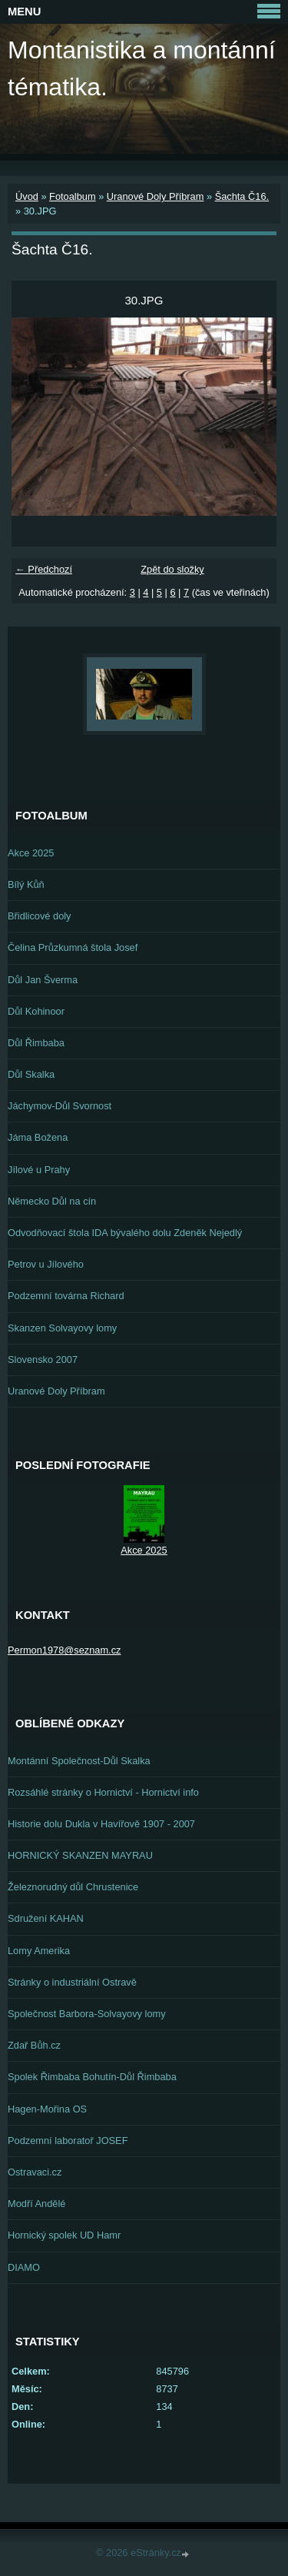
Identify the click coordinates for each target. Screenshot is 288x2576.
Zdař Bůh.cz (34, 2045)
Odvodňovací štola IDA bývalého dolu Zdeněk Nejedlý (125, 1232)
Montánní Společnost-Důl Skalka (79, 1761)
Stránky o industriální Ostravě (72, 1982)
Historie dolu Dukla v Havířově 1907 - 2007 (101, 1824)
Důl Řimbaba (36, 1043)
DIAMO (24, 2267)
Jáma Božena (38, 1137)
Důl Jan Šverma (43, 980)
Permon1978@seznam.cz (64, 1650)
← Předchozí (43, 569)
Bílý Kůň (26, 884)
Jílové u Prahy (39, 1169)
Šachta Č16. (242, 196)
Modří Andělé (36, 2203)
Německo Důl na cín (52, 1201)
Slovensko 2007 (43, 1359)
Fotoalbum (72, 196)
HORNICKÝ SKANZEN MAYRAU (80, 1855)
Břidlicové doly (39, 916)
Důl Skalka (31, 1074)
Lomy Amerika (39, 1950)
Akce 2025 (31, 853)
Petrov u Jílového (46, 1264)
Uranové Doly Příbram (155, 196)
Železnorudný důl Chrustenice (73, 1887)
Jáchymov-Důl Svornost (59, 1106)
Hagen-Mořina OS (47, 2109)
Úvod (26, 196)
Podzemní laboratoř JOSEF (67, 2140)
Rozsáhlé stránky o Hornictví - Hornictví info (103, 1792)
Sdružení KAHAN (46, 1918)
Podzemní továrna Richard (66, 1295)
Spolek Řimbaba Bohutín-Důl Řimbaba (92, 2076)
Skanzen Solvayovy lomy (62, 1328)
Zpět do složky (172, 569)
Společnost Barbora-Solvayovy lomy (87, 2013)
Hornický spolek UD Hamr (64, 2235)
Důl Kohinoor (36, 1011)
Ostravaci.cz (34, 2172)
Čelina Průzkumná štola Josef (72, 947)
